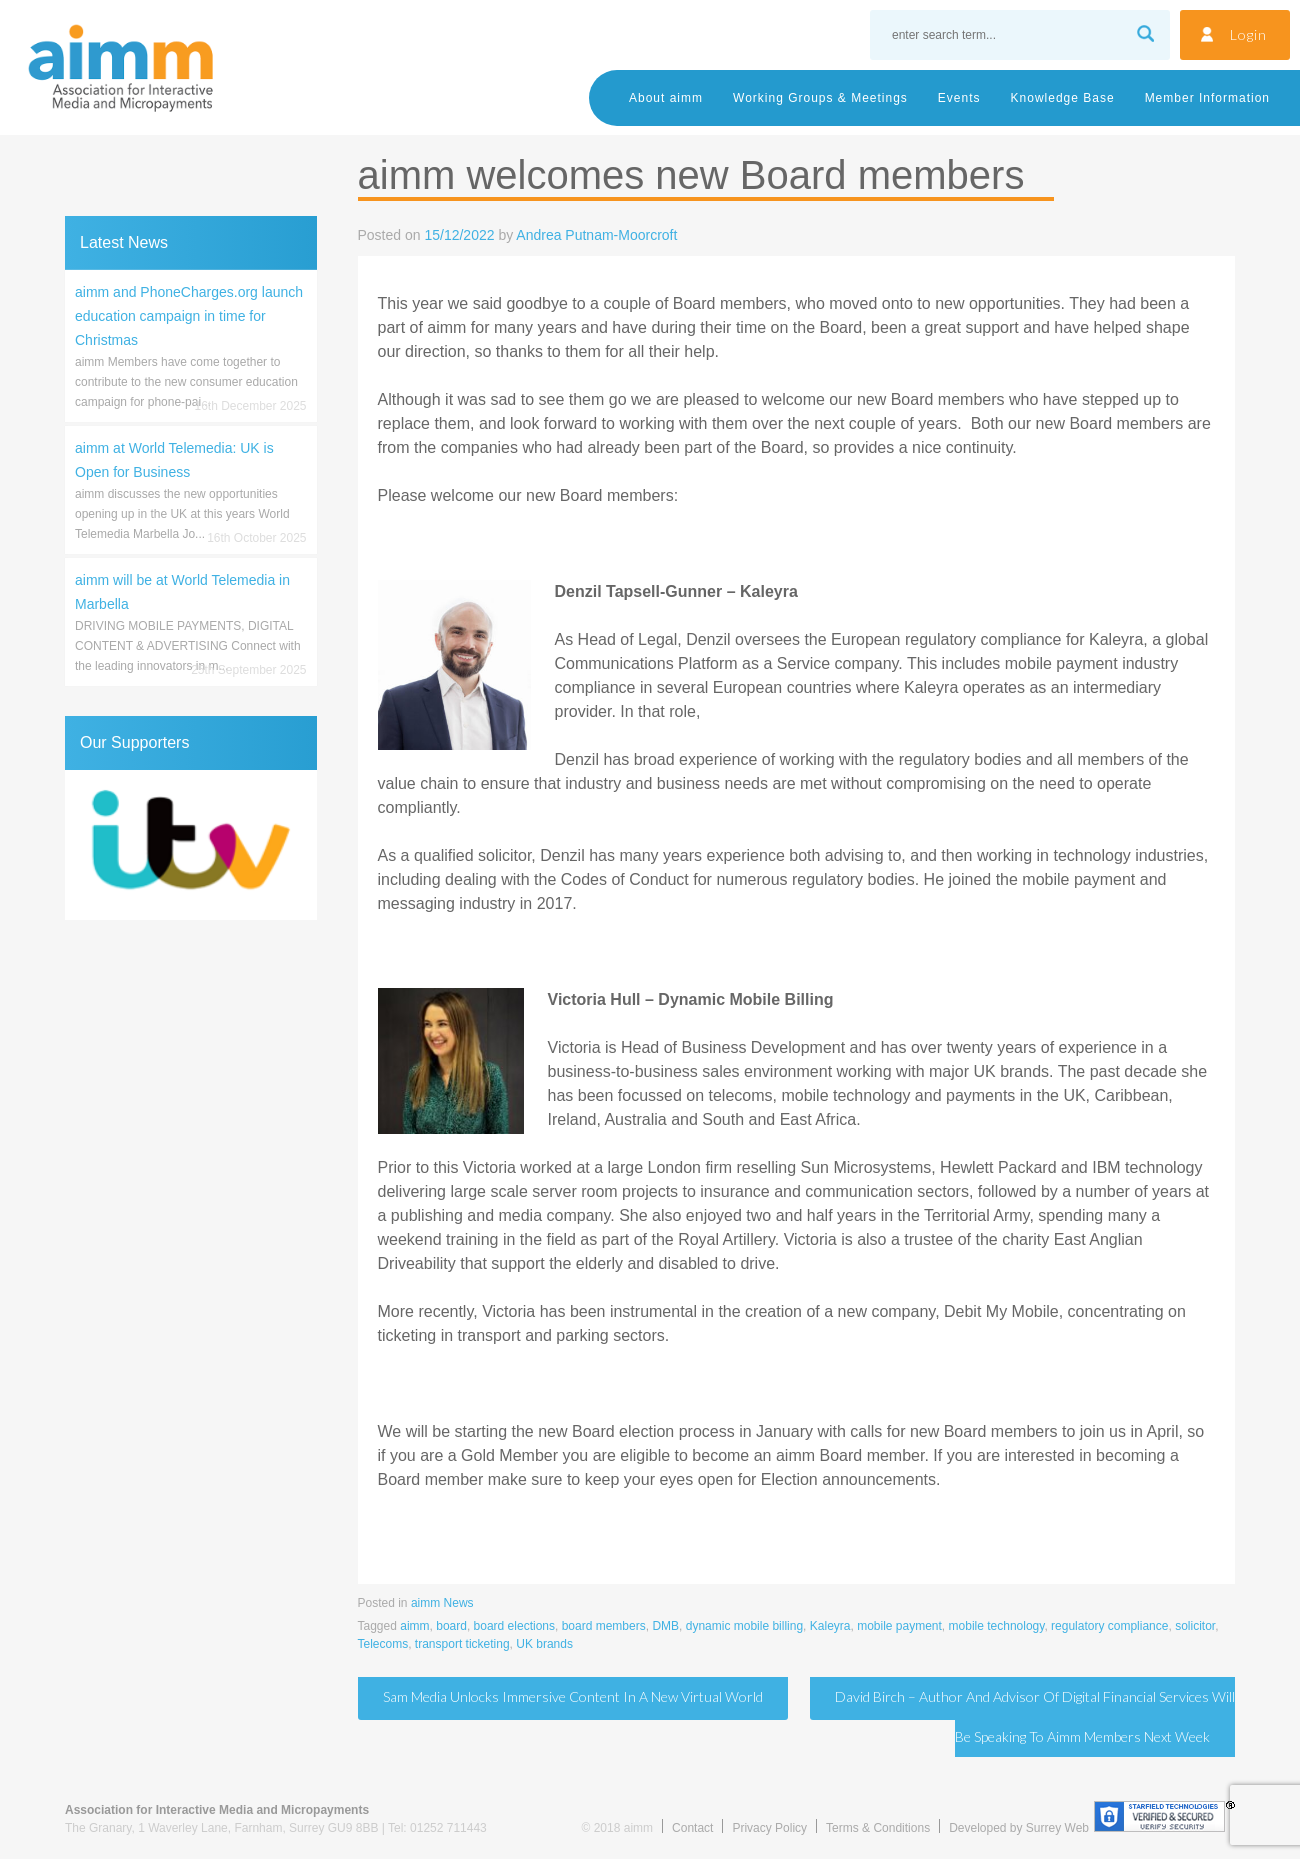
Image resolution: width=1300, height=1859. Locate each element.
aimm (414, 1626)
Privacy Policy (769, 1828)
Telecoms (383, 1644)
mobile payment (899, 1626)
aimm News (442, 1603)
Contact (692, 1828)
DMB (665, 1626)
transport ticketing (462, 1644)
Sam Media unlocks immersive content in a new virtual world (573, 1696)
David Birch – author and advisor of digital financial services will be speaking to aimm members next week (1035, 1716)
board (451, 1626)
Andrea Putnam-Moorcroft (596, 235)
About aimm (666, 98)
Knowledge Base (1063, 98)
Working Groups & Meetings (820, 98)
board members (604, 1626)
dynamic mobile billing (744, 1626)
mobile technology (997, 1626)
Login (1248, 34)
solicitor (1195, 1626)
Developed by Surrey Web (1019, 1828)
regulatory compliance (1109, 1626)
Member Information (1207, 98)
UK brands (544, 1644)
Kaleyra (830, 1626)
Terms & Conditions (878, 1828)
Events (959, 98)
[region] (191, 845)
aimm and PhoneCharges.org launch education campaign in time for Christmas (189, 316)
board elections (514, 1626)
